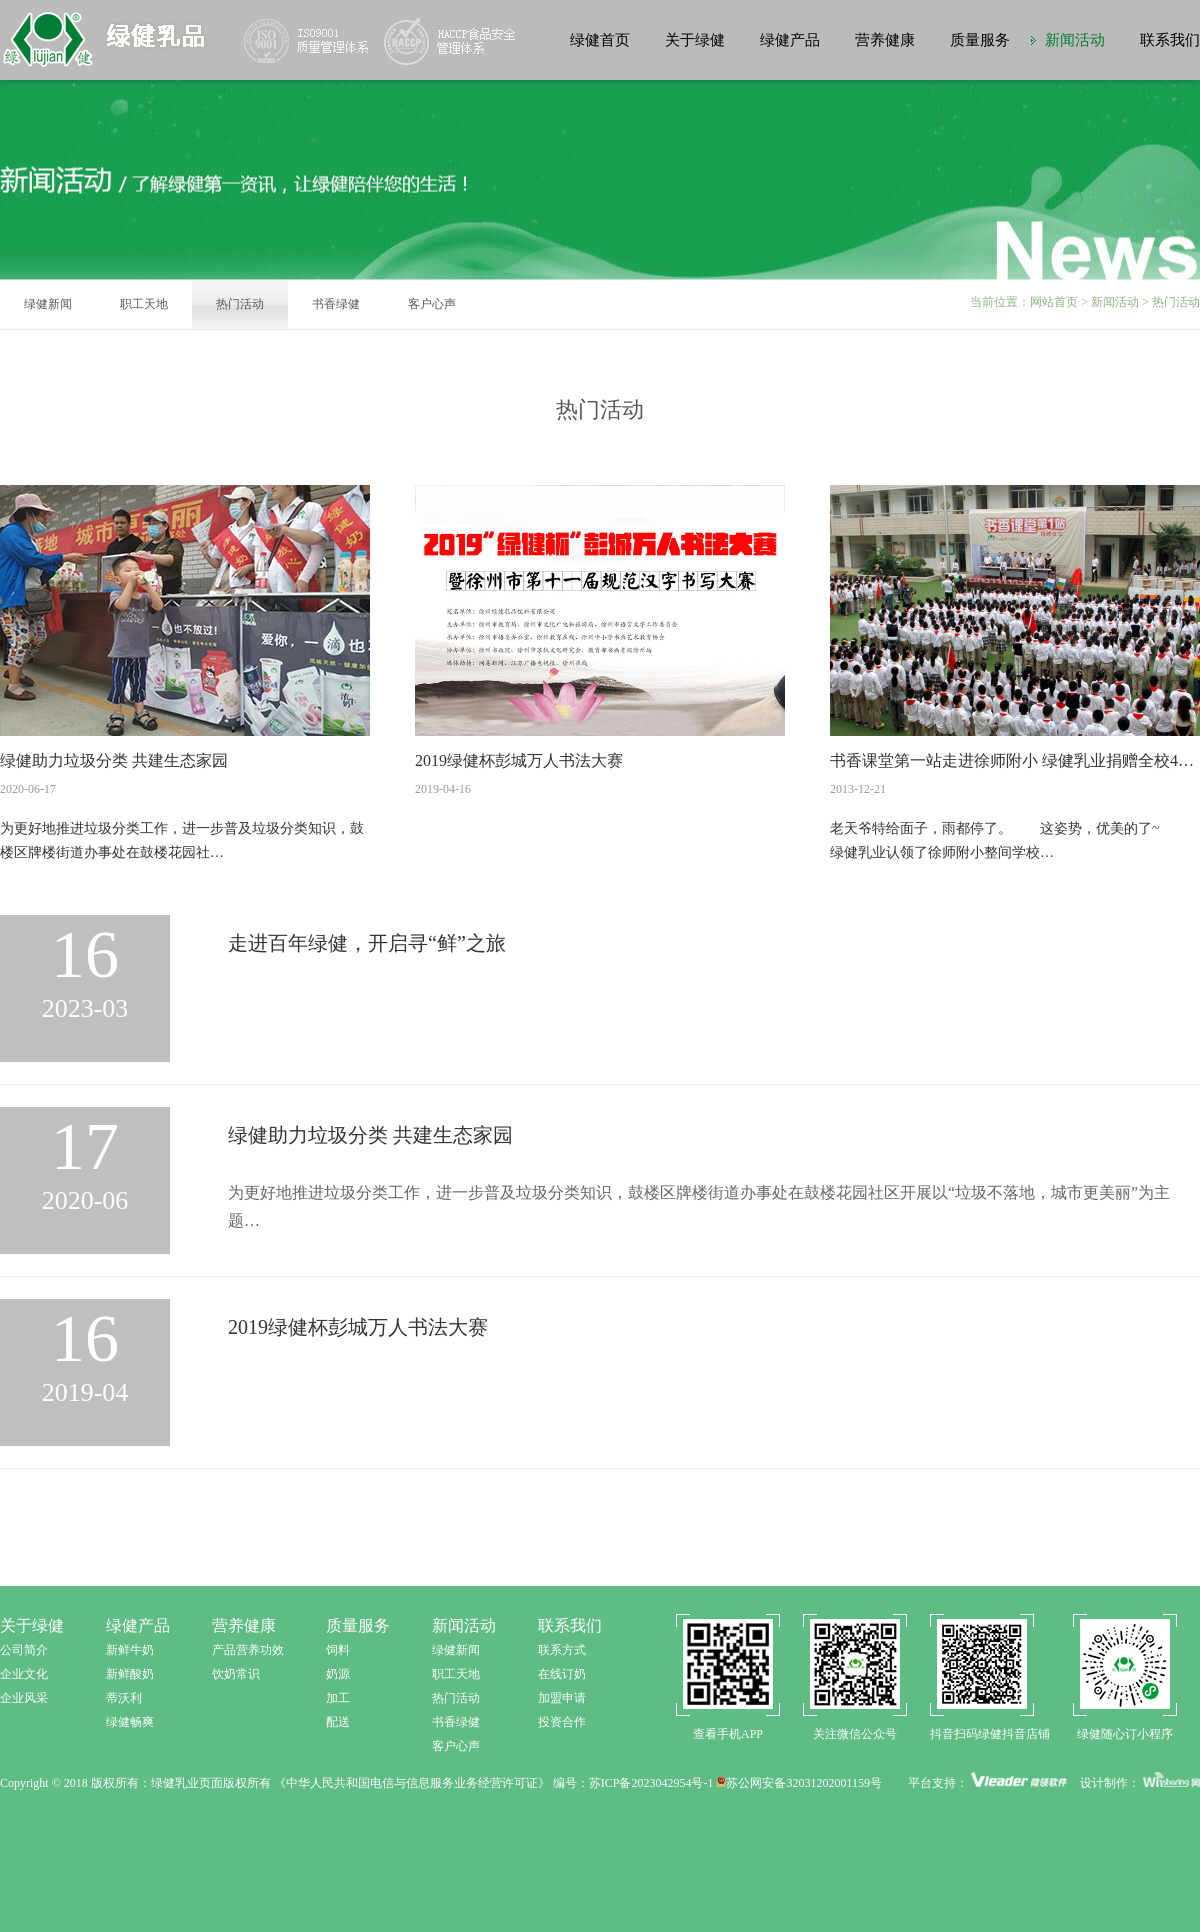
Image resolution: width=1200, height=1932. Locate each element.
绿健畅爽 (130, 1722)
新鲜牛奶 (130, 1650)
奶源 (338, 1674)
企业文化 (24, 1674)
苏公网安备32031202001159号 (799, 1783)
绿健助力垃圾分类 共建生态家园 (114, 760)
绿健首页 (600, 40)
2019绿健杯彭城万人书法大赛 (519, 760)
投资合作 (562, 1722)
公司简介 (24, 1650)
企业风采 (24, 1698)
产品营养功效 (248, 1650)
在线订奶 (562, 1674)
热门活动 (240, 304)
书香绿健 (336, 304)
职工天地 (144, 304)
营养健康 (885, 40)
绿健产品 (790, 40)
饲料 (338, 1650)
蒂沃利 (124, 1698)
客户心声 (432, 304)
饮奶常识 (236, 1674)
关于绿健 (695, 40)
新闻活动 (1075, 40)
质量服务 (980, 40)
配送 (338, 1722)
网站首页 (1054, 302)
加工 (338, 1698)
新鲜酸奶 (130, 1674)
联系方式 (562, 1650)
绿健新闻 (48, 304)
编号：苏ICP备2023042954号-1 (633, 1783)
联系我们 (1170, 40)
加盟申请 (562, 1698)
